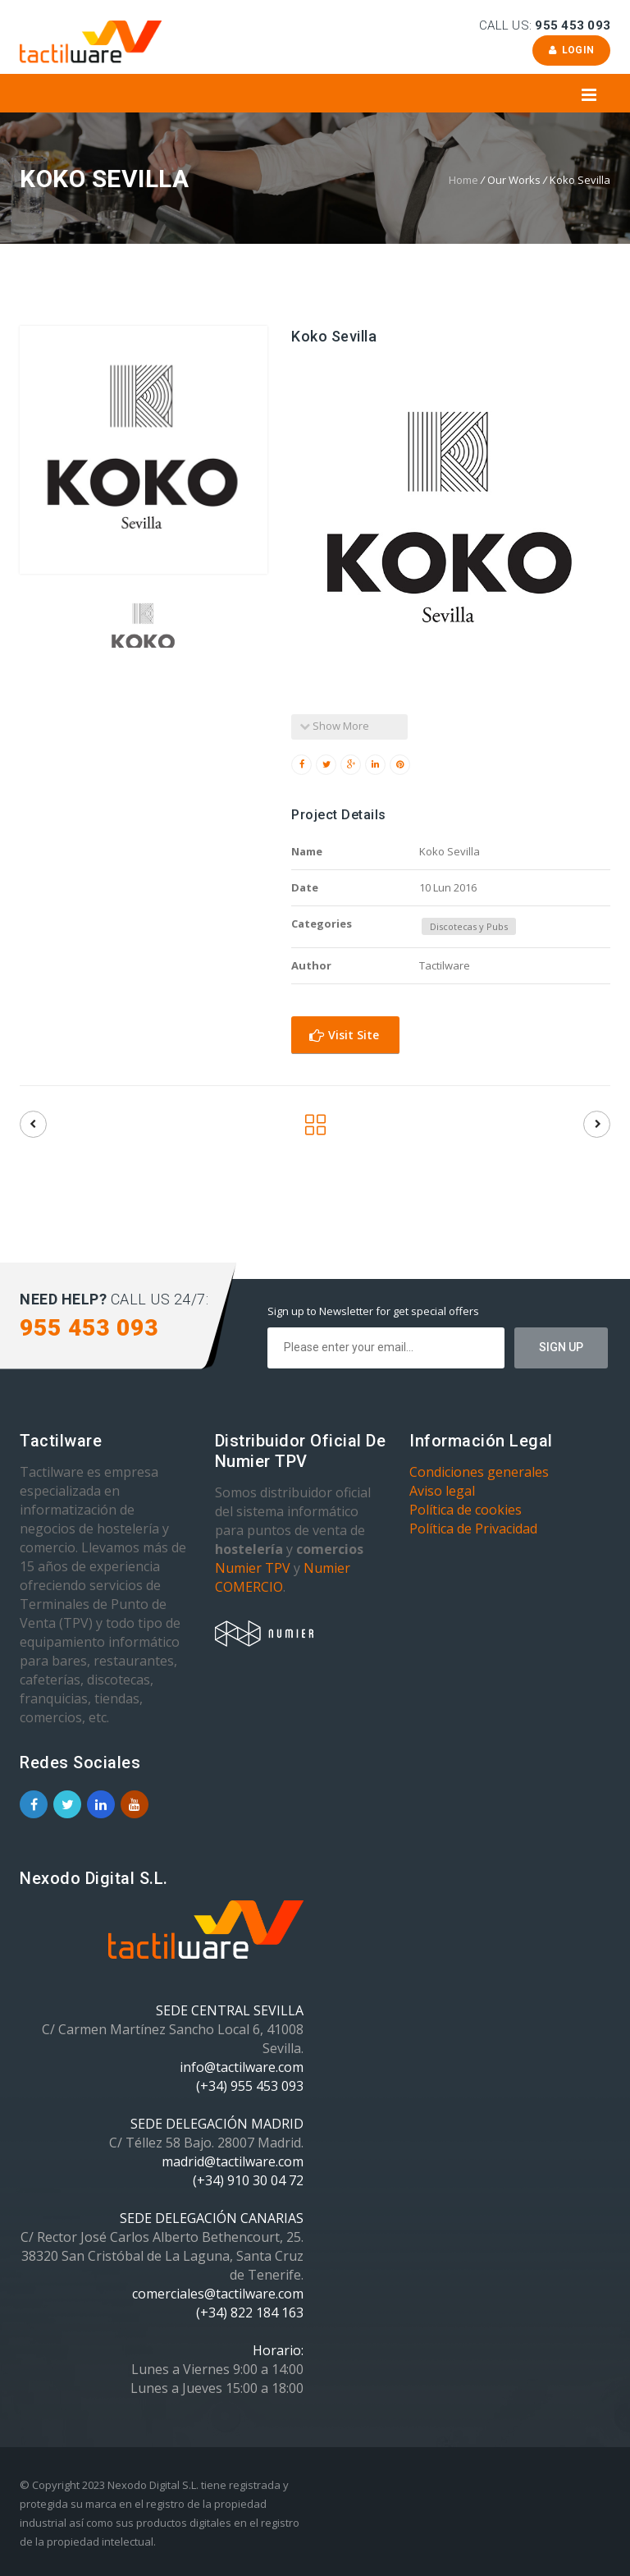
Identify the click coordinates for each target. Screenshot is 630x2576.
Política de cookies (465, 1510)
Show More (334, 725)
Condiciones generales (479, 1472)
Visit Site (344, 1035)
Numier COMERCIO (282, 1577)
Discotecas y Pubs (469, 926)
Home (463, 179)
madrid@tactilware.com (233, 2161)
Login (571, 50)
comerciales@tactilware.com (218, 2294)
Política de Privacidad (473, 1528)
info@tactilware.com (242, 2067)
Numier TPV (252, 1568)
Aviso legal (442, 1491)
